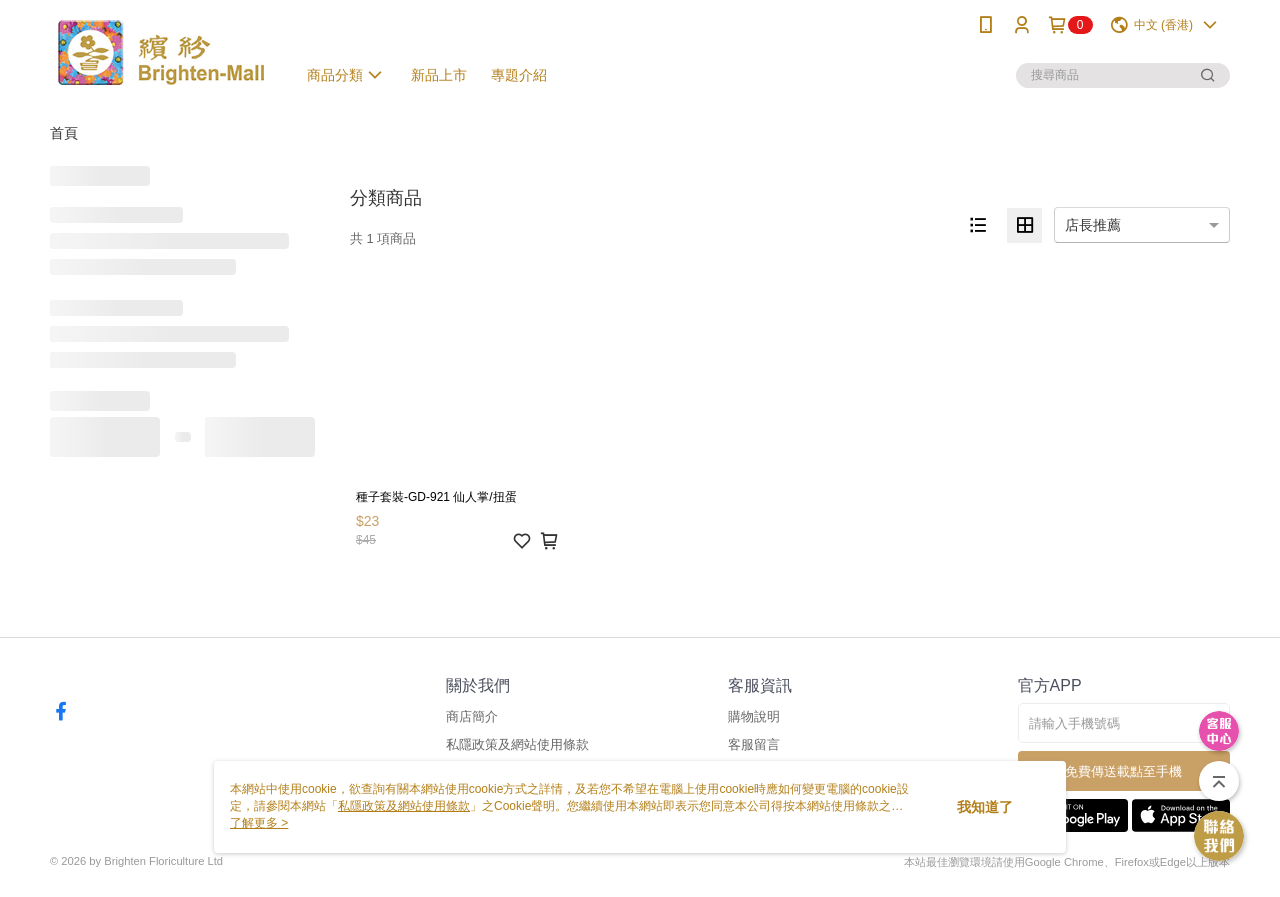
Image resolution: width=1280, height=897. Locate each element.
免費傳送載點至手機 (1123, 771)
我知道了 (985, 807)
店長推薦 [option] (1093, 225)
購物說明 (754, 716)
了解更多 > (259, 823)
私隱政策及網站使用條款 (517, 744)
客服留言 (754, 744)
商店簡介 (472, 716)
